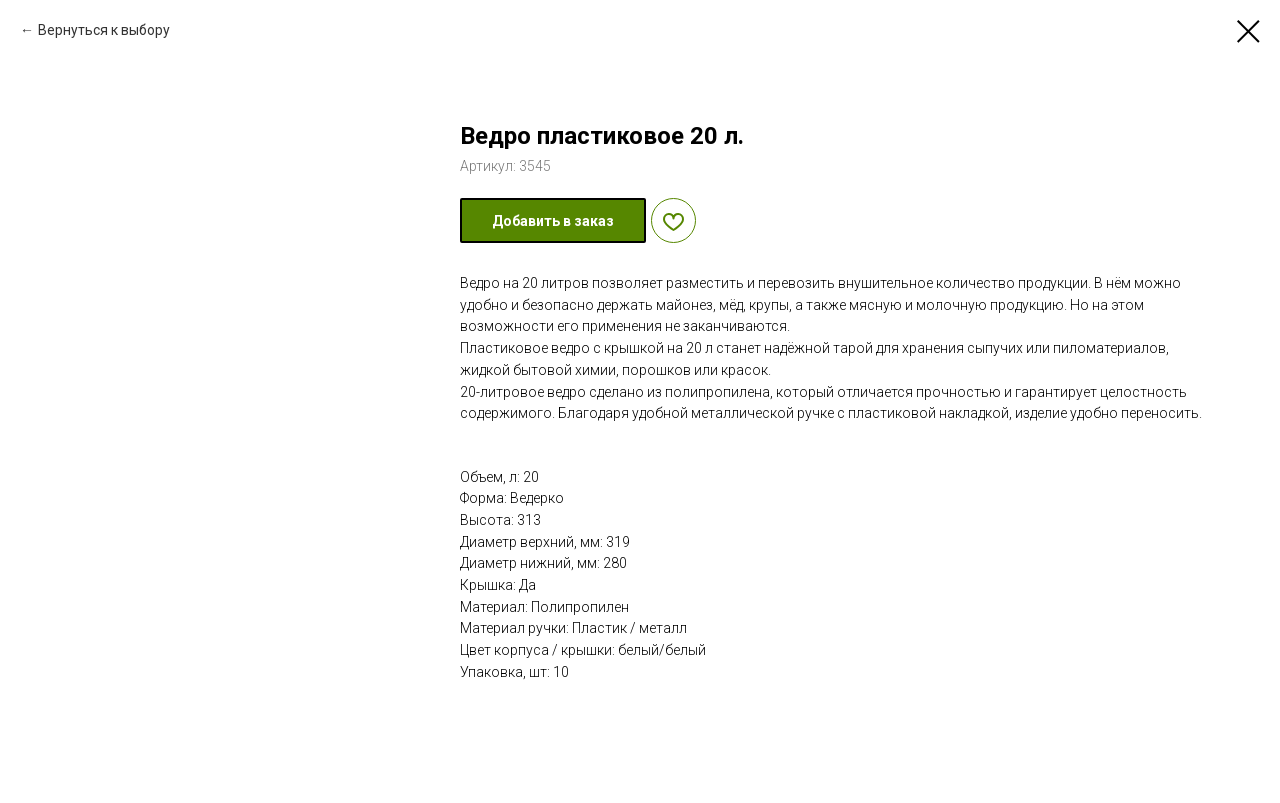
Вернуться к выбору (104, 30)
